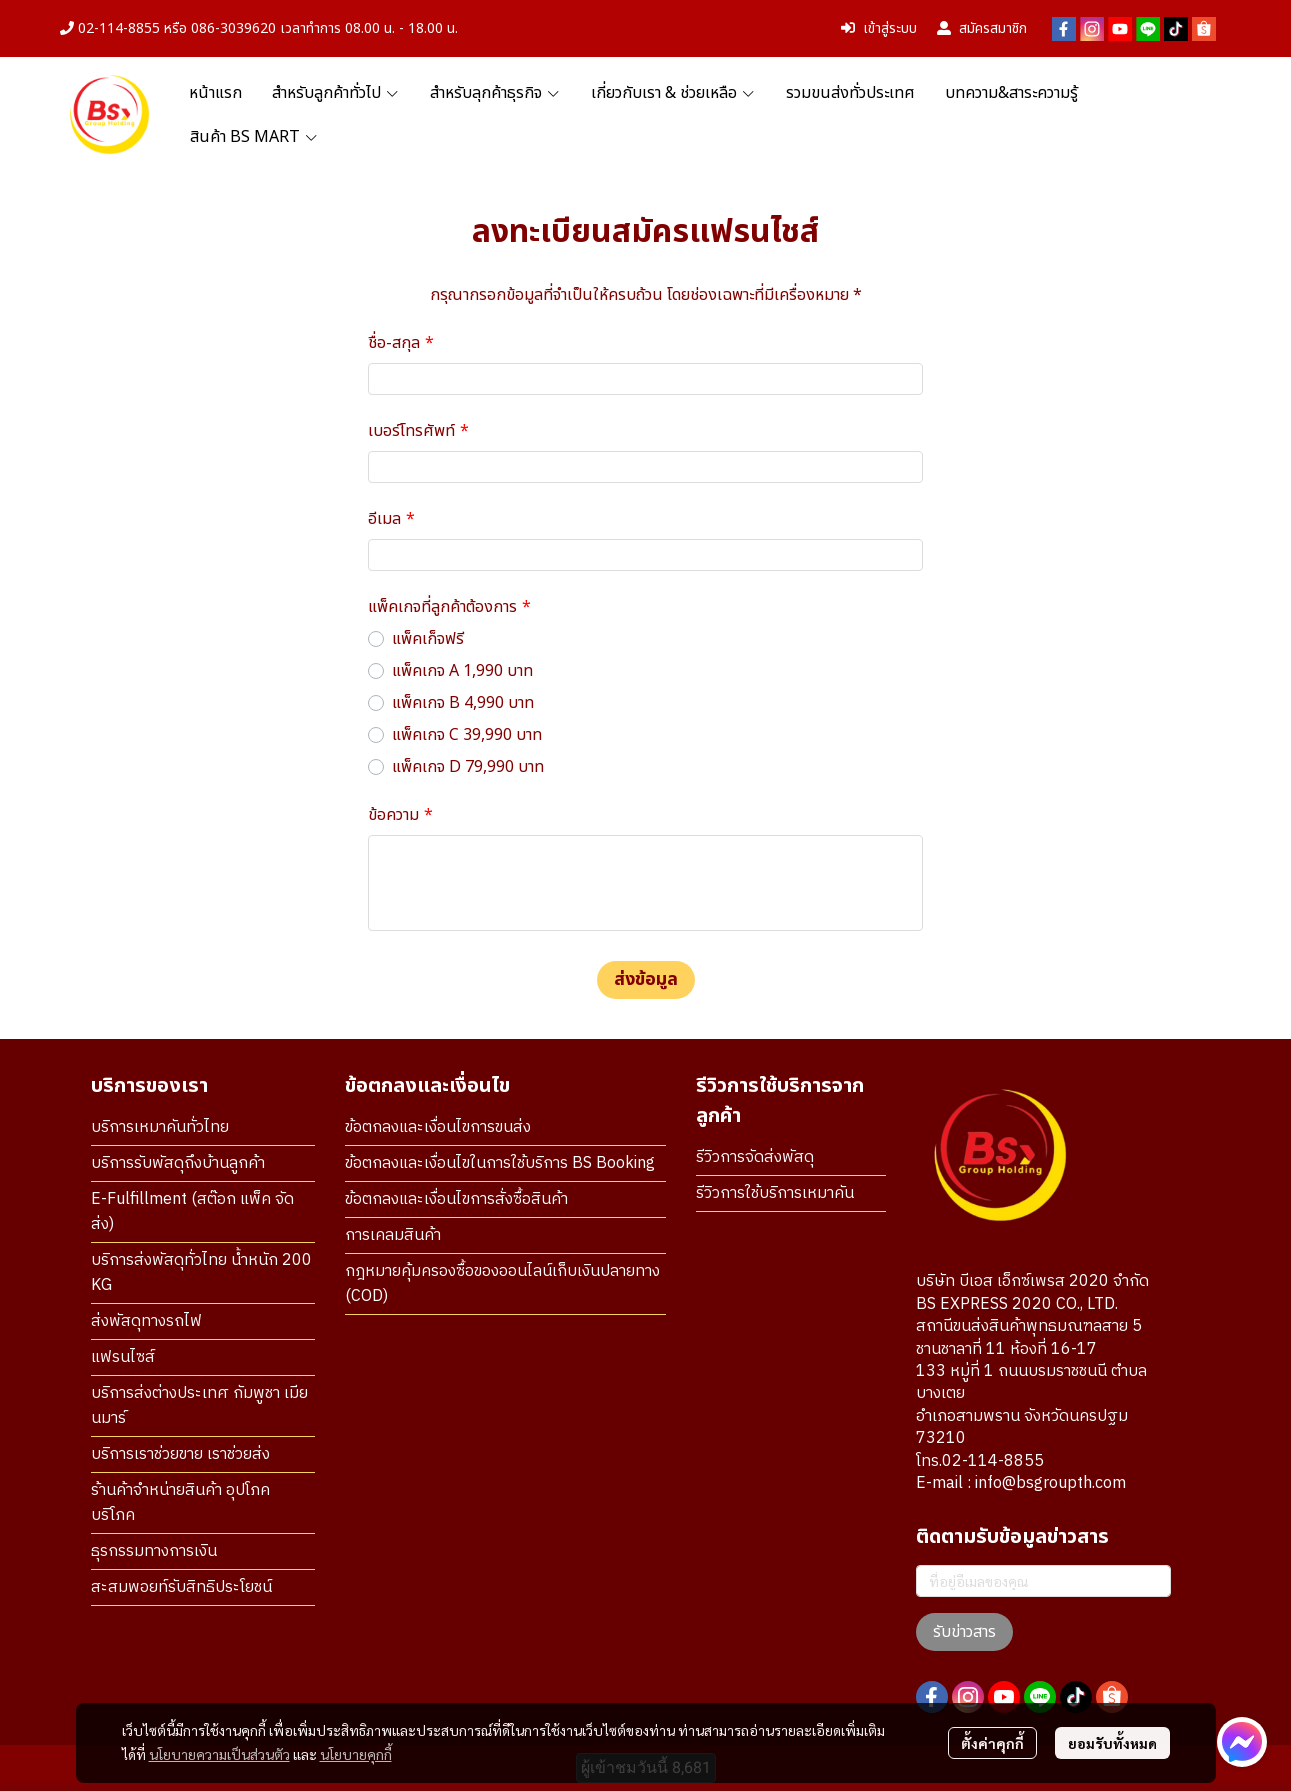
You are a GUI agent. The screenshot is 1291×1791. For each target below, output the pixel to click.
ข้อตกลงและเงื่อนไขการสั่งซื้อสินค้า (456, 1199)
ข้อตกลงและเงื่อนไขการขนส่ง (438, 1127)
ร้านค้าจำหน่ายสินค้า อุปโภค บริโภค (180, 1503)
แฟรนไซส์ (123, 1357)
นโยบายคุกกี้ (356, 1754)
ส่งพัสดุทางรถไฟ (146, 1321)
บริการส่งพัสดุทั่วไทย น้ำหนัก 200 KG (201, 1273)
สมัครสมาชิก (982, 28)
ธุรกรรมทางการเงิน (154, 1551)
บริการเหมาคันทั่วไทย (160, 1127)
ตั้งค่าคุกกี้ (992, 1743)
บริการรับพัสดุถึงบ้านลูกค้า (178, 1163)
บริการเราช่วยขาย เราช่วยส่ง (180, 1454)
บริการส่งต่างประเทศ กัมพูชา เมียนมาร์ (199, 1406)
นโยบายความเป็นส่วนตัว (219, 1754)
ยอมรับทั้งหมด (1112, 1743)
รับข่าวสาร (964, 1632)
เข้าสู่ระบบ (879, 28)
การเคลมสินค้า (393, 1235)
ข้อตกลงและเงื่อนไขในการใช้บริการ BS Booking (500, 1163)
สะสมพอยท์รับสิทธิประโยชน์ (181, 1587)
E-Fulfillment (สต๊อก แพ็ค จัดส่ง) (192, 1212)
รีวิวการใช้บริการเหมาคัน (775, 1193)
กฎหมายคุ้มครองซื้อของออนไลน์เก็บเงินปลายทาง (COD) (502, 1284)
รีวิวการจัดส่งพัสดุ (755, 1157)
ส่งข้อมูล (646, 979)
